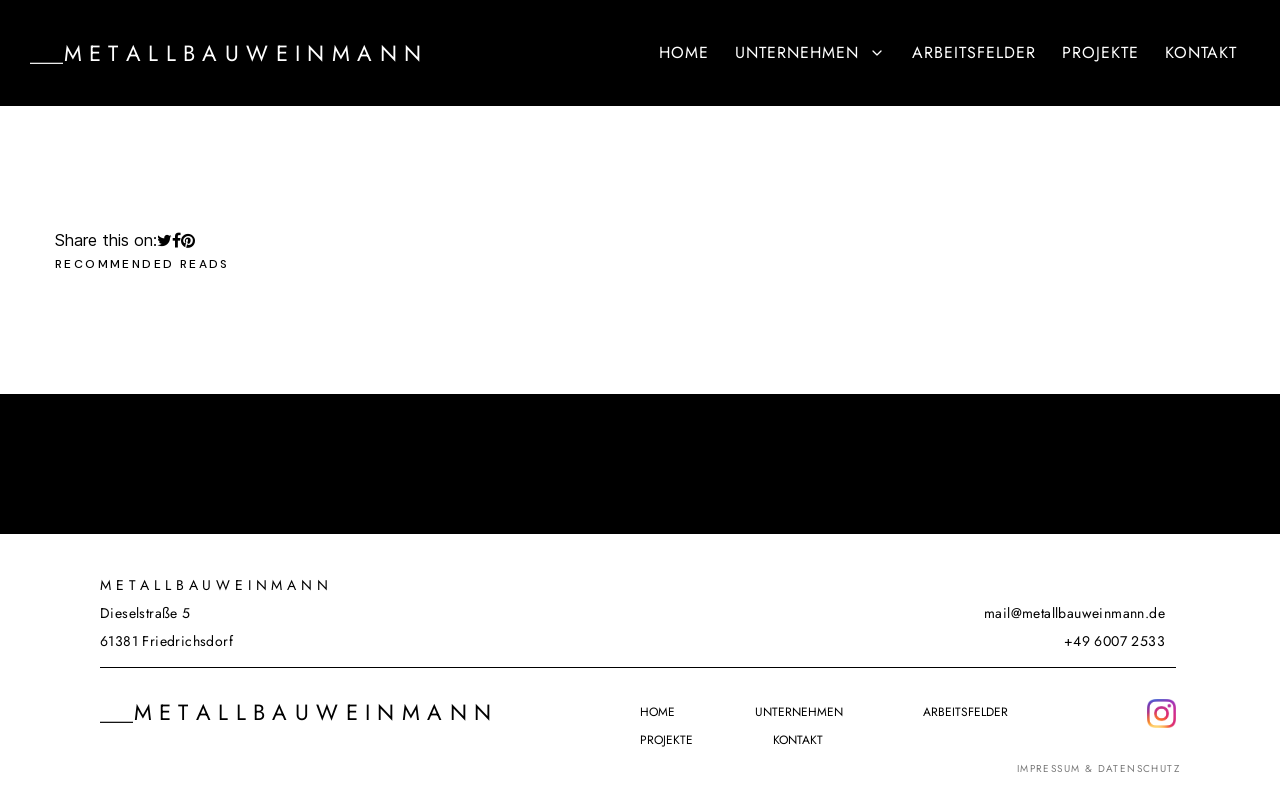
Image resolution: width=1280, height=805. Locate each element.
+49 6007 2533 (1114, 641)
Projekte (1100, 52)
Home (684, 52)
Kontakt (1201, 52)
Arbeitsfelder (974, 52)
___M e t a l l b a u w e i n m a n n (225, 53)
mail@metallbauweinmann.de (1074, 613)
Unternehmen (810, 52)
